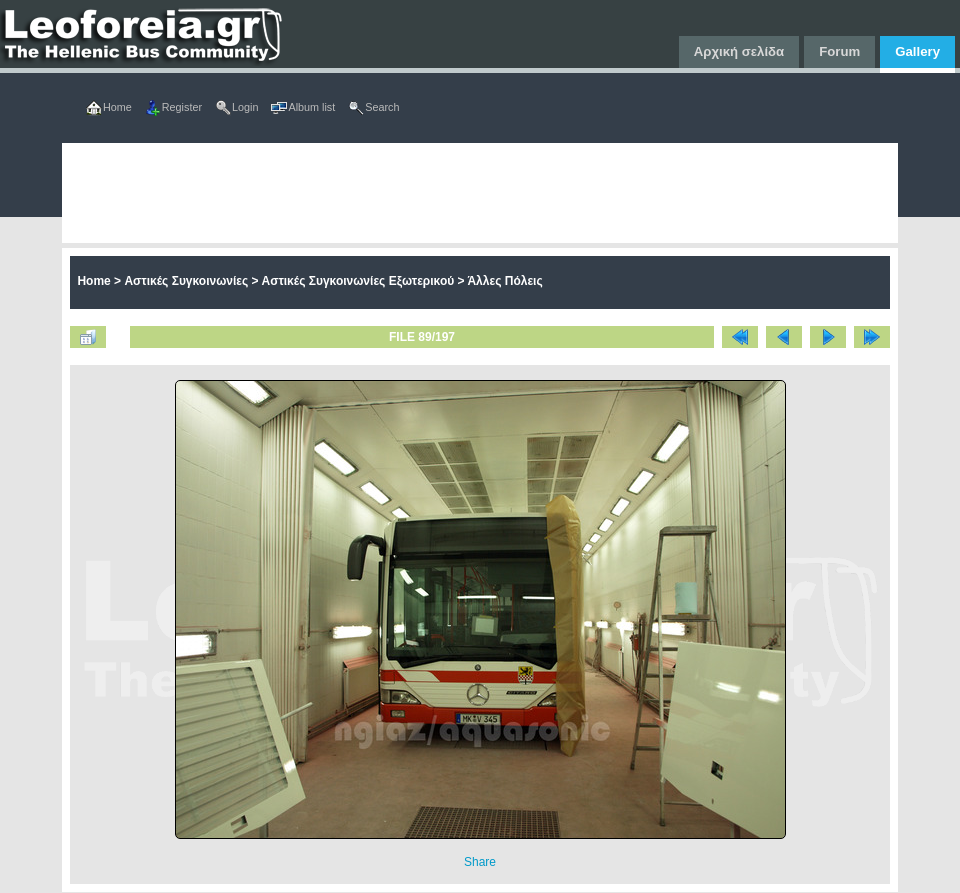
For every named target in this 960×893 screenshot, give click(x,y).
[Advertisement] (320, 193)
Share (480, 862)
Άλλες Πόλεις (504, 281)
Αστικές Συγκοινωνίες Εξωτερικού (358, 281)
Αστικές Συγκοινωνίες (186, 281)
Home (93, 281)
